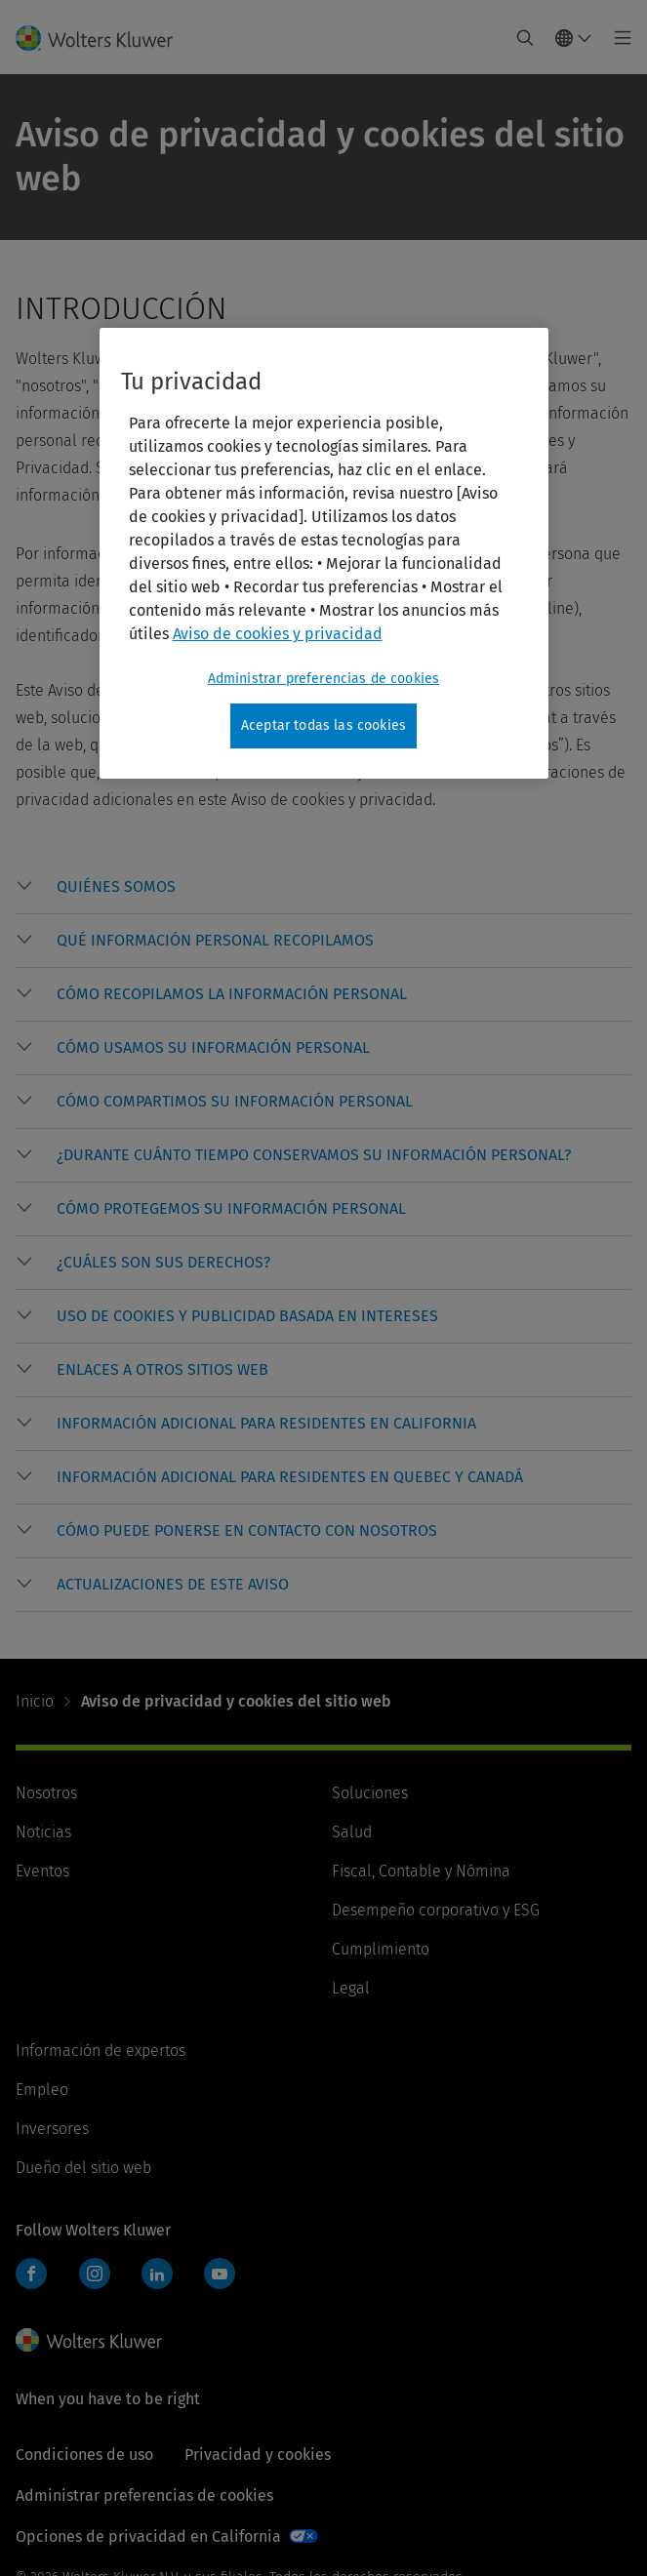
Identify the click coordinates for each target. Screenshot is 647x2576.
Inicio (35, 1701)
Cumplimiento (380, 1949)
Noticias (43, 1832)
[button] (344, 887)
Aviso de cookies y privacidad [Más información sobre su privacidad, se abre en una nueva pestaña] (278, 633)
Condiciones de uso (84, 2454)
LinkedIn (157, 2273)
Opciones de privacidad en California (148, 2536)
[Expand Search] (525, 38)
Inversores (52, 2128)
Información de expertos (100, 2050)
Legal (351, 1988)
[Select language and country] (574, 38)
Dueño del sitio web (83, 2167)
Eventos (42, 1871)
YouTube (219, 2273)
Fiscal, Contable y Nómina (421, 1871)
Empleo (42, 2089)
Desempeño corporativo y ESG (436, 1910)
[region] (324, 553)
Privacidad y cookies (257, 2454)
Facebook (31, 2273)
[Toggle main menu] (617, 38)
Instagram (94, 2273)
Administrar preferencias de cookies (144, 2495)
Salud (352, 1832)
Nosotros (46, 1793)
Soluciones (370, 1793)
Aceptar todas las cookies (323, 725)
